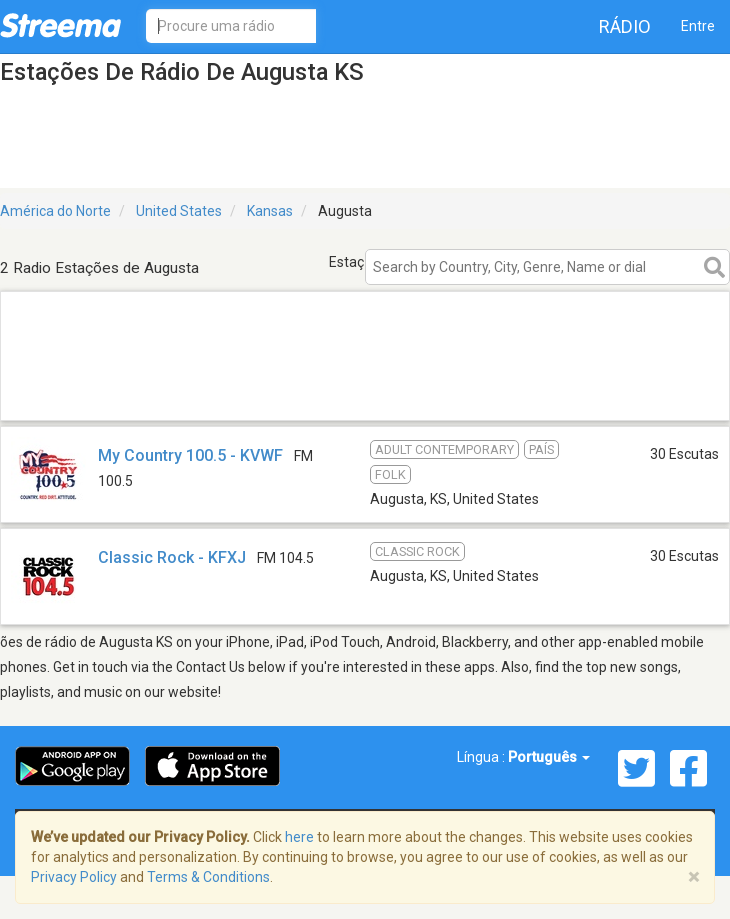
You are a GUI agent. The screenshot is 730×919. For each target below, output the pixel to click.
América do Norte (55, 211)
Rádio (625, 26)
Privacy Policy (74, 877)
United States (179, 211)
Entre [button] (698, 26)
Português (549, 757)
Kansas (270, 211)
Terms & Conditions (208, 877)
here (299, 837)
